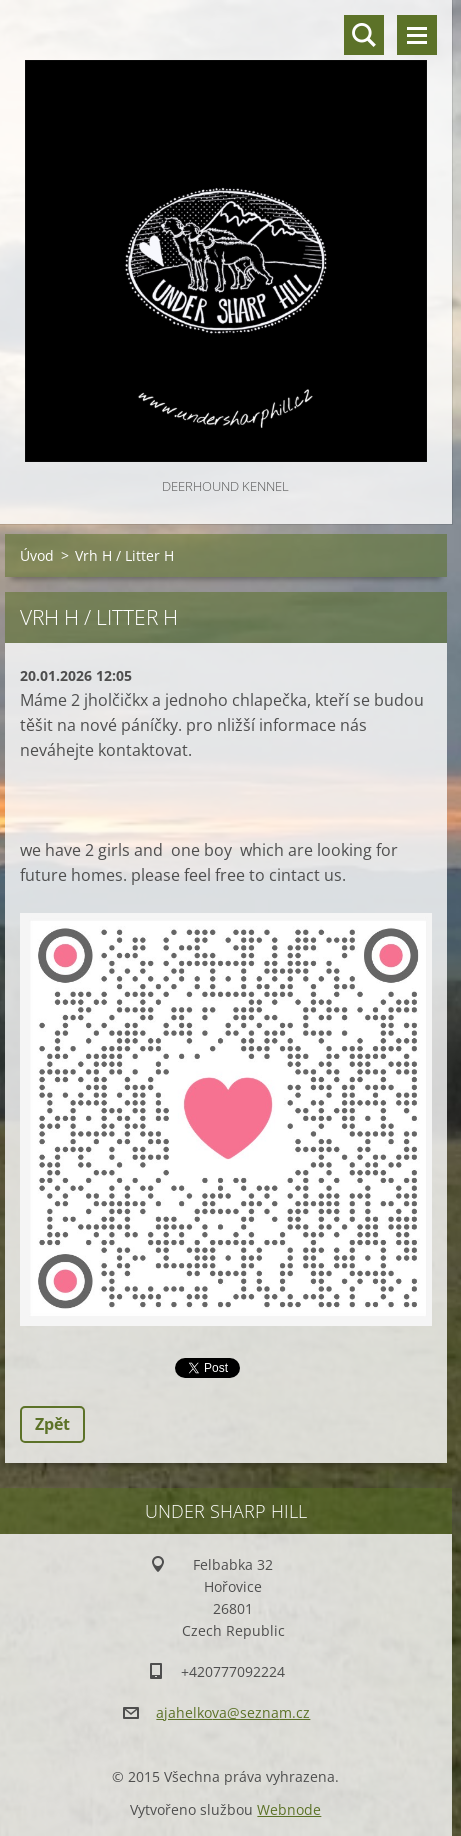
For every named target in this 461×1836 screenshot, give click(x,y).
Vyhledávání (364, 35)
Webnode (289, 1809)
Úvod (37, 555)
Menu (417, 35)
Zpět (52, 1424)
